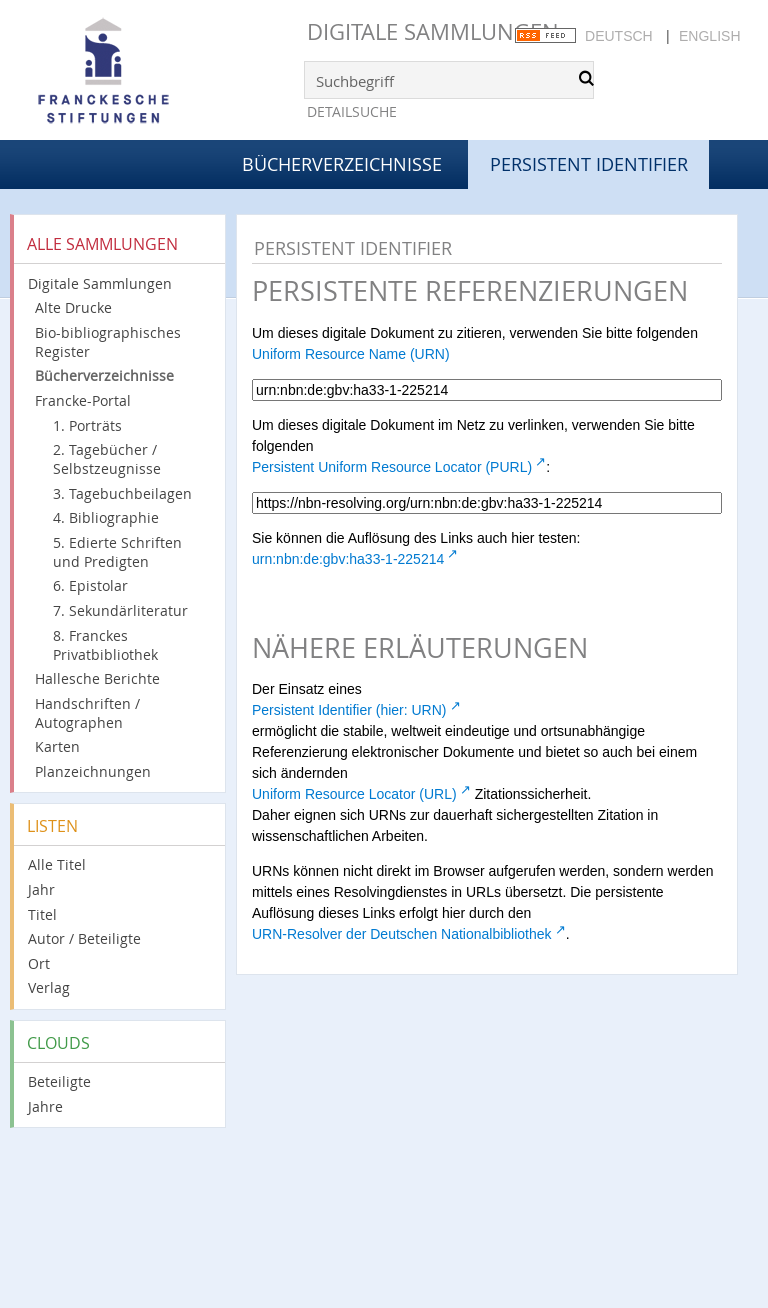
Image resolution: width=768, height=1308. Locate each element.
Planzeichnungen (93, 771)
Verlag (49, 987)
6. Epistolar (90, 585)
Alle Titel (57, 864)
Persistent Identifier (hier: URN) (349, 710)
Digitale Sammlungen (433, 31)
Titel (42, 914)
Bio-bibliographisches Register (108, 342)
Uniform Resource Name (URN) (351, 354)
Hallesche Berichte (97, 678)
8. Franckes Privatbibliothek (105, 645)
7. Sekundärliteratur (120, 610)
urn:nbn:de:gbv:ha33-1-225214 (348, 559)
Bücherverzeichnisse (342, 164)
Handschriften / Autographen (87, 713)
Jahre (45, 1106)
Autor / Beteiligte (84, 938)
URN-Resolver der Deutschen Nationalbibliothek (402, 934)
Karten (57, 746)
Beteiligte (59, 1081)
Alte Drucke (73, 307)
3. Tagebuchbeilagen (122, 493)
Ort (39, 963)
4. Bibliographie (106, 517)
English (709, 36)
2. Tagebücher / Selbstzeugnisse (107, 459)
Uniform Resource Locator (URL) (354, 794)
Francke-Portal (83, 400)
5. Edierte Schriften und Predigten (117, 552)
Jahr (41, 889)
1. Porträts (87, 425)
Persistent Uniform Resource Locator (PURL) (392, 467)
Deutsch (619, 36)
